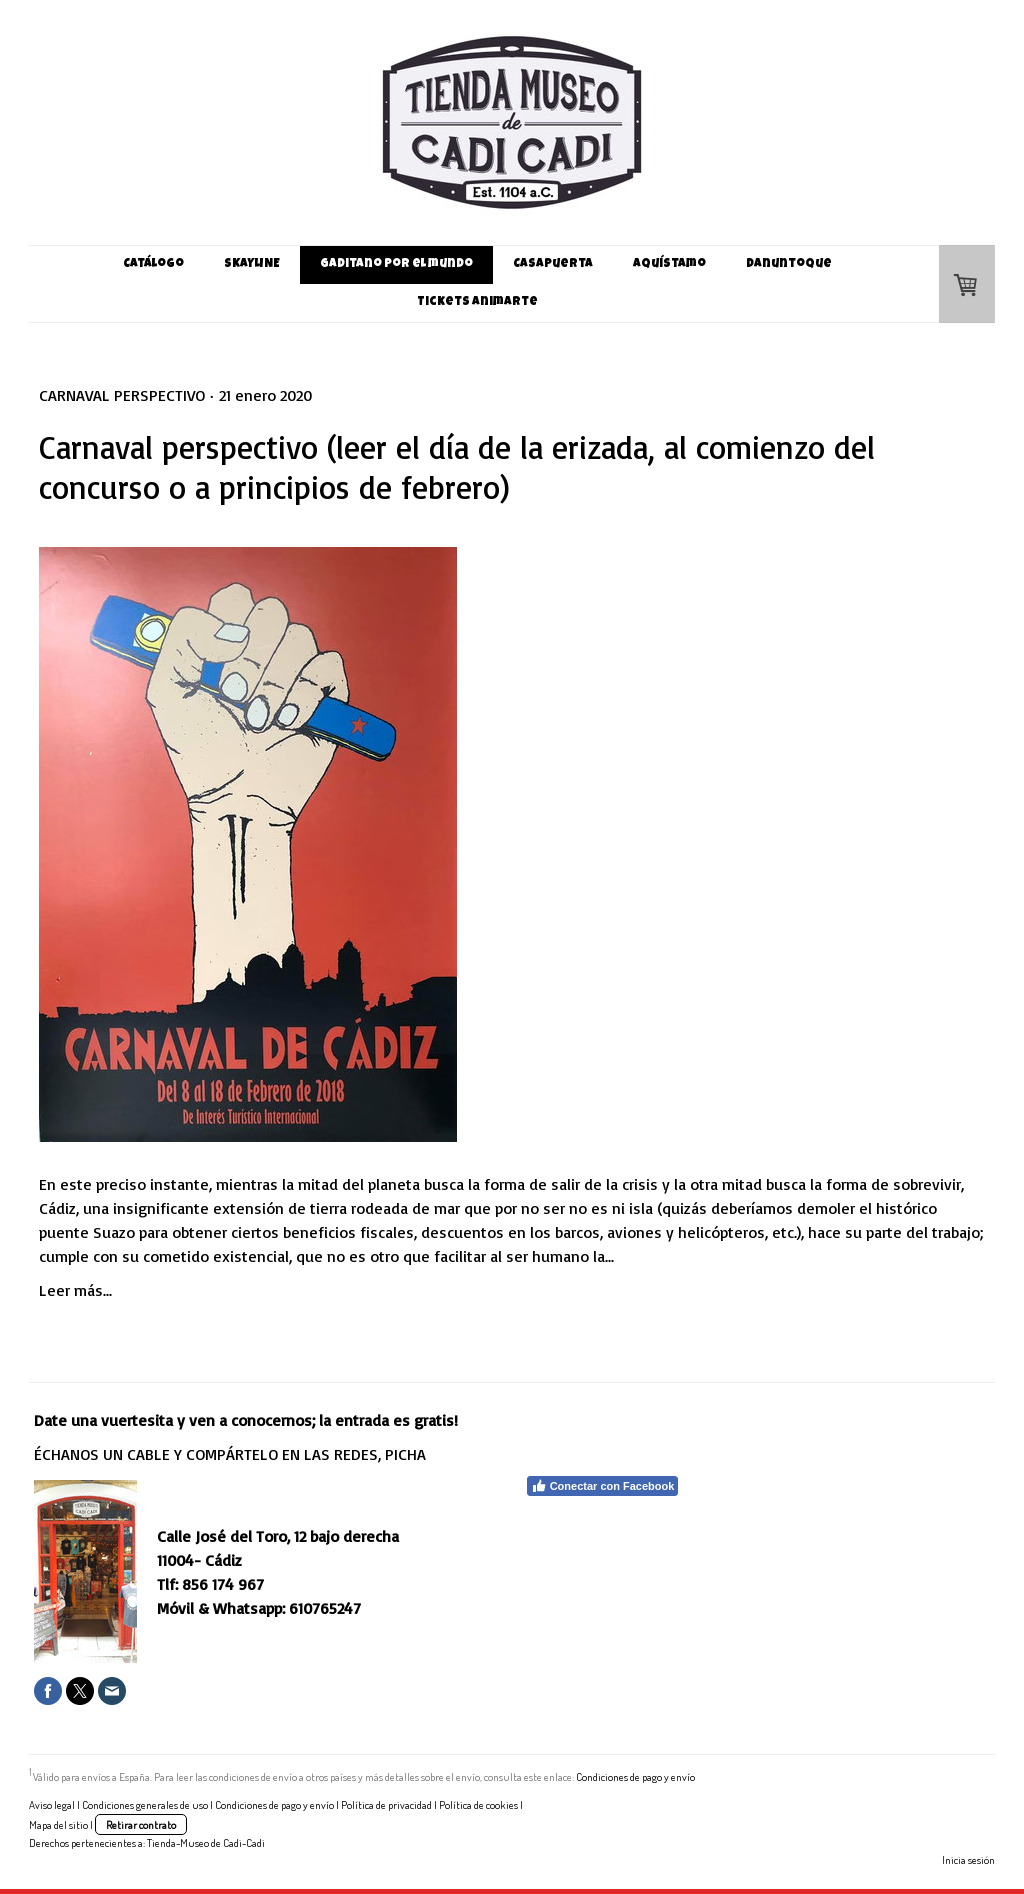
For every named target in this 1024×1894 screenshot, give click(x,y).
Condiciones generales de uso (145, 1804)
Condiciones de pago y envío (635, 1776)
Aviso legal (52, 1804)
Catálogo (153, 265)
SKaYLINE (252, 265)
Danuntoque (789, 265)
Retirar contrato (141, 1824)
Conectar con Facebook (603, 1486)
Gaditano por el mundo (396, 265)
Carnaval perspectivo (122, 395)
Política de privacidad (386, 1804)
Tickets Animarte (477, 303)
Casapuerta (553, 265)
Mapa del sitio (58, 1824)
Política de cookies (478, 1804)
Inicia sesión (968, 1859)
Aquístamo (669, 265)
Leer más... (75, 1290)
